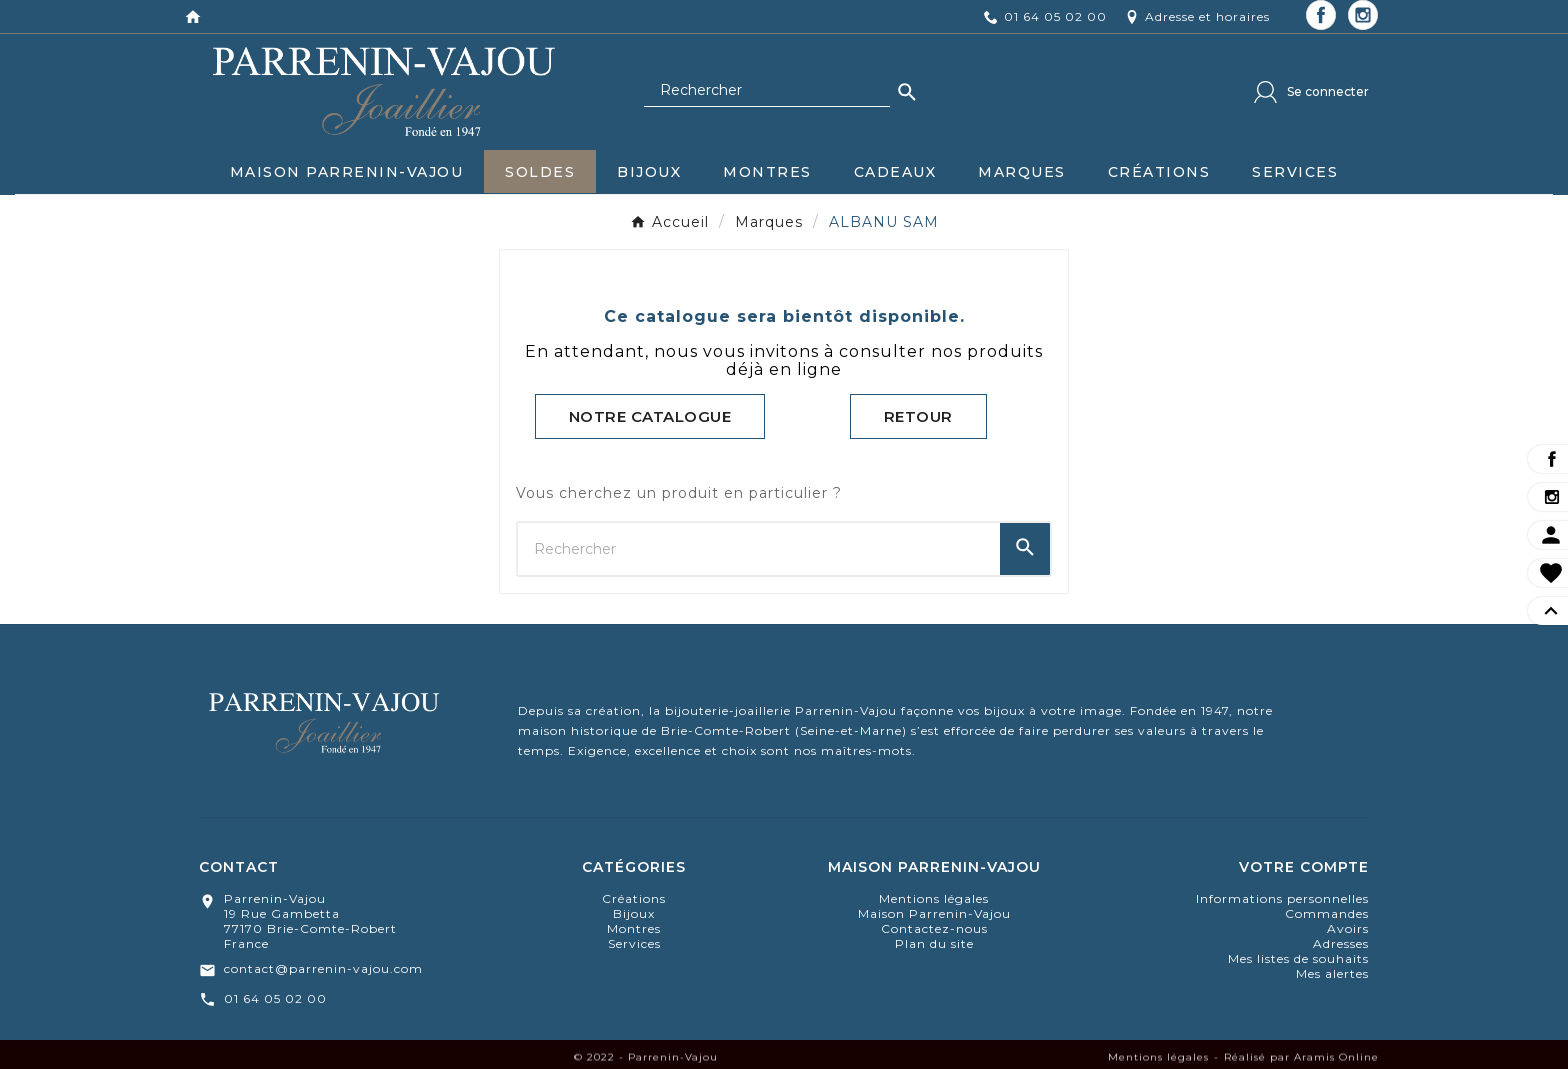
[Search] (907, 92)
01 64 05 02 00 (275, 998)
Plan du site (934, 943)
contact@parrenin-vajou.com (323, 968)
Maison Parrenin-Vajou (934, 913)
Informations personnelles (1282, 898)
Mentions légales (934, 898)
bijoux (634, 913)
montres (634, 928)
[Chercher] (767, 91)
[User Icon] (1311, 92)
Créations (634, 898)
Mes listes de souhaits (1298, 958)
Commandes (1327, 913)
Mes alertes (1332, 973)
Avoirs (1348, 928)
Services (634, 943)
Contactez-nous (934, 928)
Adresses (1341, 943)
